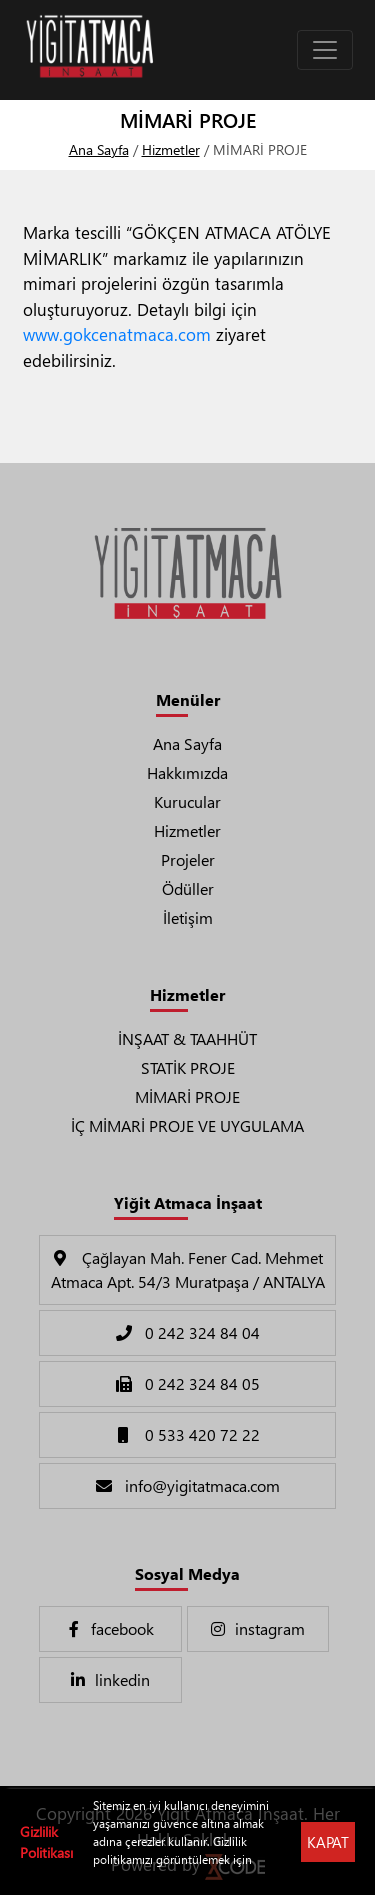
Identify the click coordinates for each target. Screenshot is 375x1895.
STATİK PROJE (188, 1067)
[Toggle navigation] (325, 50)
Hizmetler (171, 149)
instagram (257, 1628)
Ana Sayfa (99, 149)
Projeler (188, 859)
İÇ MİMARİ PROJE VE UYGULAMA (187, 1125)
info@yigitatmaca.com (188, 1485)
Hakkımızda (187, 772)
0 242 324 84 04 (188, 1332)
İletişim (188, 917)
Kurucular (187, 801)
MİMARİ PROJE (187, 1096)
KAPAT (328, 1842)
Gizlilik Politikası (46, 1842)
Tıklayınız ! (120, 1877)
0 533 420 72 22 (188, 1434)
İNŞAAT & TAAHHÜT (187, 1038)
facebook (110, 1628)
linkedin (110, 1679)
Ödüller (188, 888)
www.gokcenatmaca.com (117, 334)
